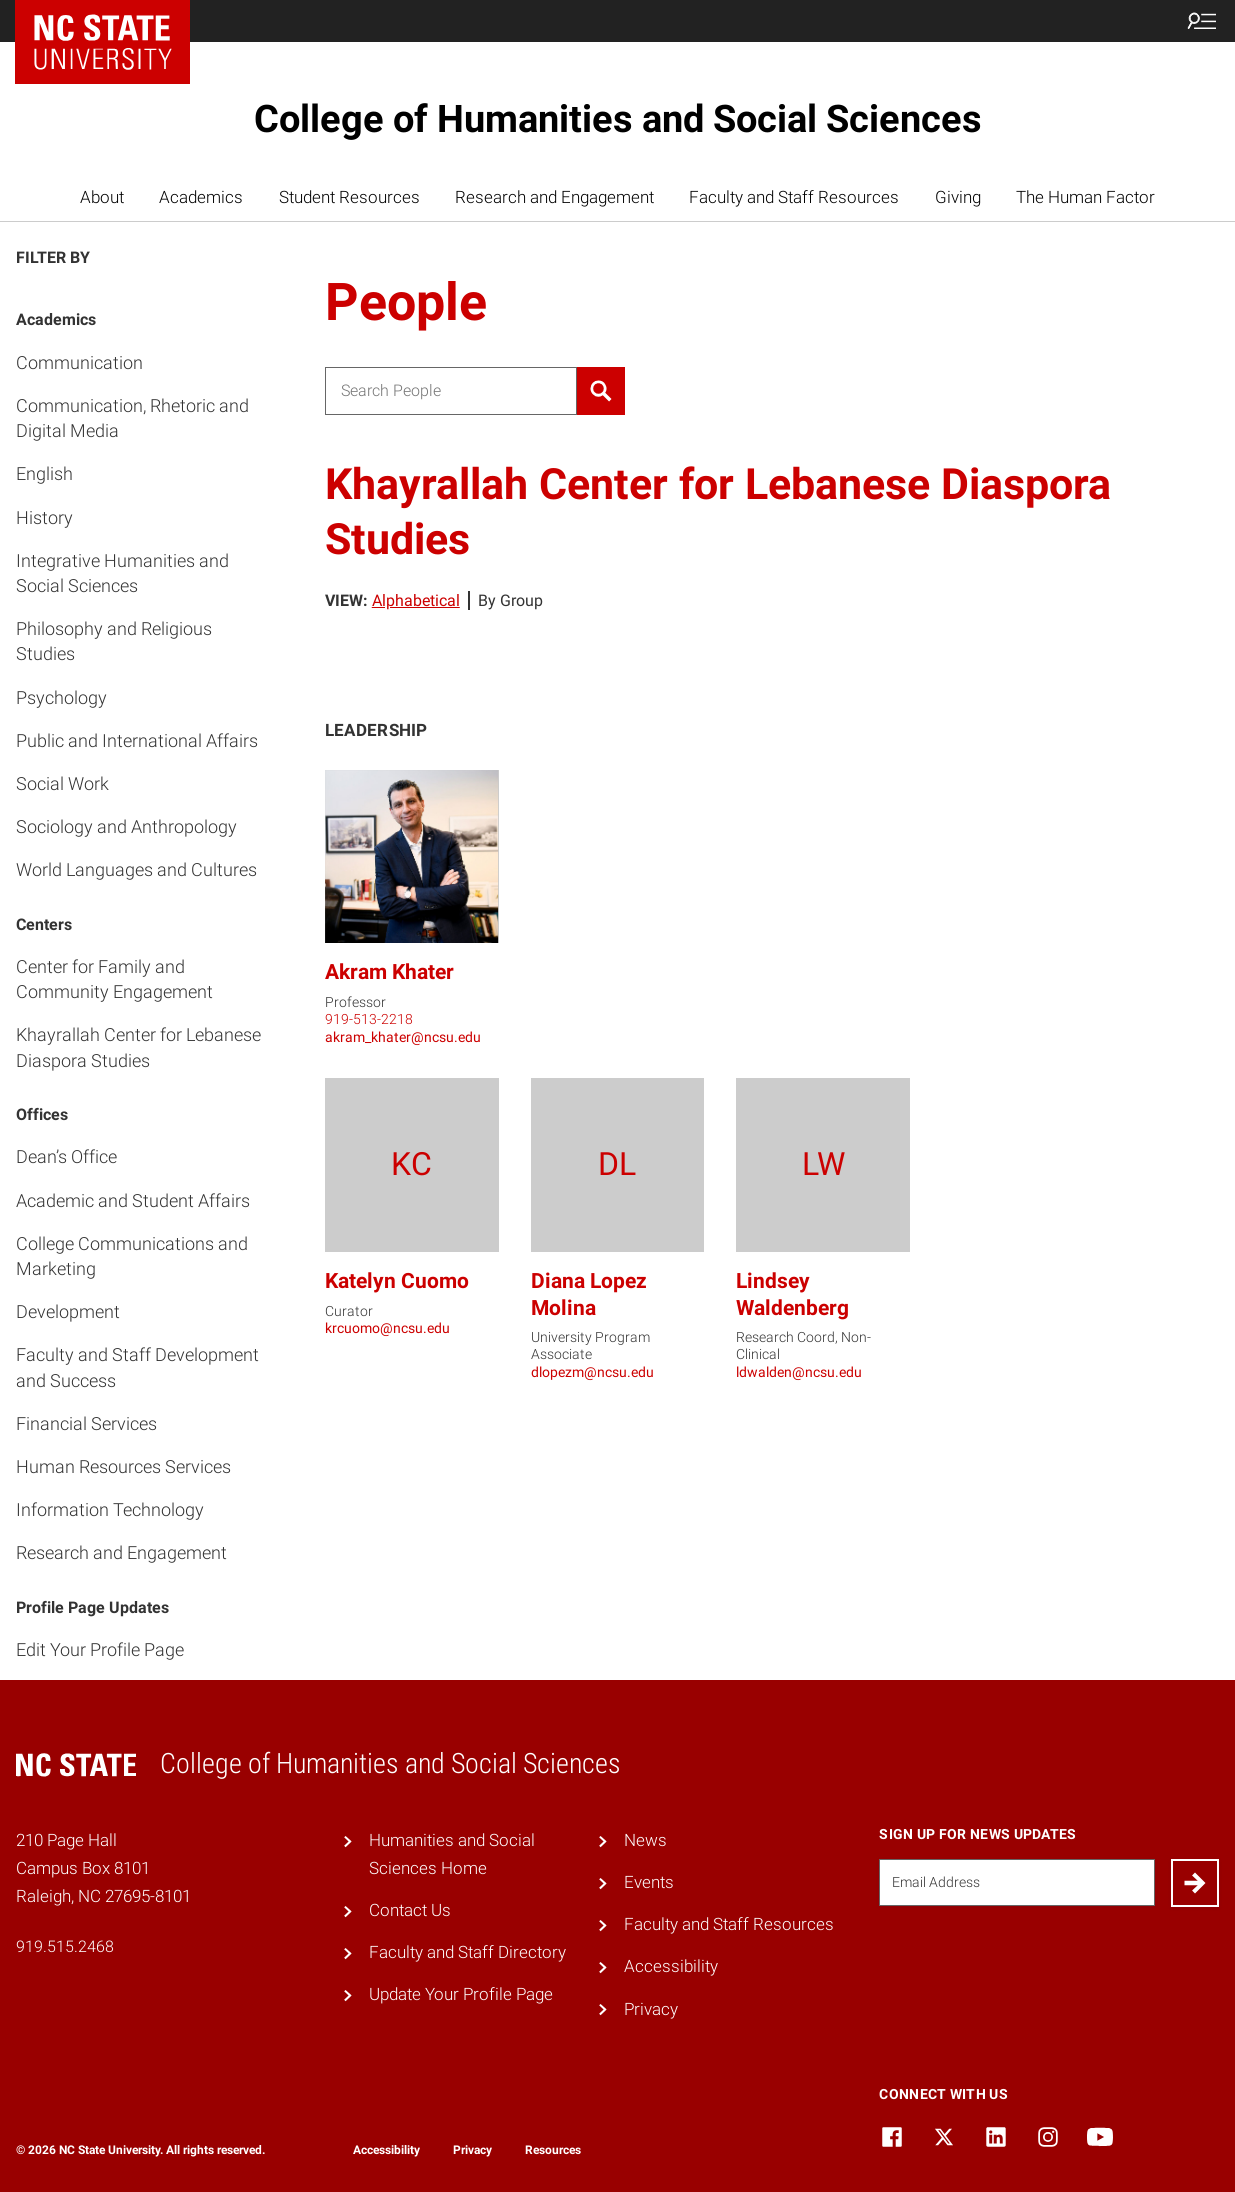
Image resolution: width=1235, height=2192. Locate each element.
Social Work (62, 783)
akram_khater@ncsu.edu (403, 1037)
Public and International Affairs (137, 740)
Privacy (651, 2009)
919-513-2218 (369, 1019)
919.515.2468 (65, 1946)
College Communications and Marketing (132, 1256)
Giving (958, 197)
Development (68, 1311)
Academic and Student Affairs (133, 1200)
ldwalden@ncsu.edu (799, 1372)
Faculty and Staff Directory (467, 1952)
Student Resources (349, 197)
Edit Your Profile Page (100, 1649)
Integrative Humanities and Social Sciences (122, 573)
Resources (553, 2150)
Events (649, 1882)
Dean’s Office (66, 1156)
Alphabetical (416, 600)
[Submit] (1195, 1883)
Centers (44, 924)
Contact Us (410, 1910)
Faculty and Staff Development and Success (137, 1367)
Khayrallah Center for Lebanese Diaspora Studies (138, 1047)
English (44, 473)
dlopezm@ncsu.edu (592, 1372)
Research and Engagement (554, 197)
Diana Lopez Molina (589, 1293)
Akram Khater (389, 971)
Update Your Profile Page (461, 1994)
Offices (42, 1114)
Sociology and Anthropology (126, 826)
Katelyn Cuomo (397, 1280)
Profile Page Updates (92, 1607)
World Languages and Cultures (136, 869)
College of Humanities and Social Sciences (618, 119)
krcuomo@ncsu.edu (387, 1328)
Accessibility (671, 1966)
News (645, 1840)
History (44, 517)
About (102, 197)
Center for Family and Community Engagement (114, 979)
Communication (79, 362)
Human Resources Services (123, 1466)
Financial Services (86, 1423)
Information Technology (110, 1509)
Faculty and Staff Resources (794, 197)
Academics (201, 197)
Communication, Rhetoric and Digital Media (132, 418)
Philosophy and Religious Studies (114, 641)
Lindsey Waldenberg (792, 1293)
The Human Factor (1085, 197)
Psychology (61, 697)
